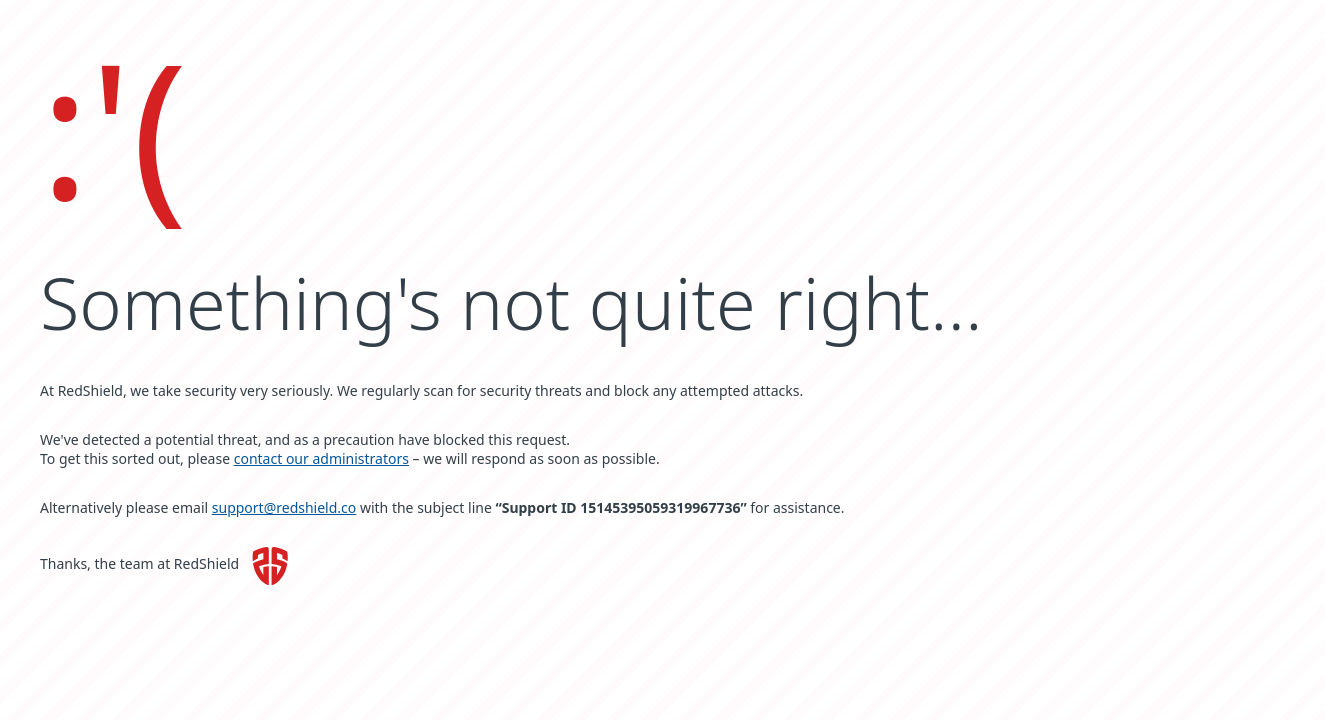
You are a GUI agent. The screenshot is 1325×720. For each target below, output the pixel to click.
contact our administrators (321, 458)
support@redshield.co (284, 507)
